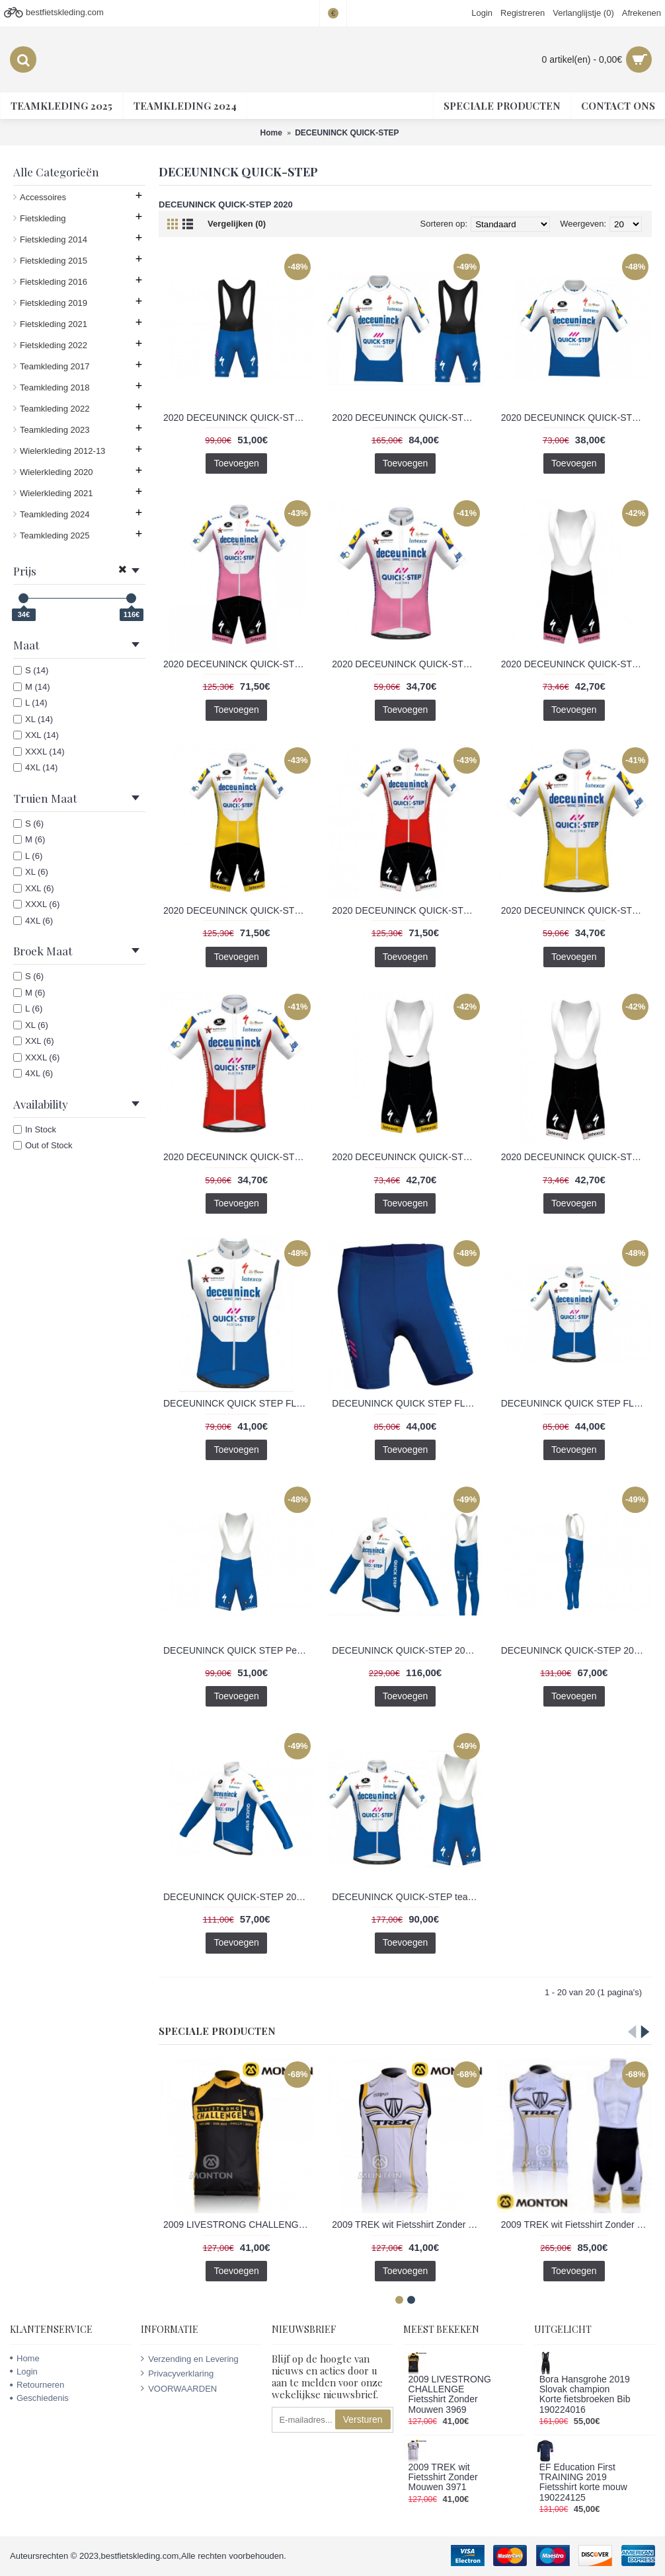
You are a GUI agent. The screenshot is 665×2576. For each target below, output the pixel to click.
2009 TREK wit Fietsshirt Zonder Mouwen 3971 (407, 2224)
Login (24, 2371)
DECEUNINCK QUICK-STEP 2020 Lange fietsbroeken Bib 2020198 (576, 1650)
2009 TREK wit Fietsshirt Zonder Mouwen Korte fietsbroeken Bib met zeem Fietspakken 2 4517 (576, 2224)
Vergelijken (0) (237, 224)
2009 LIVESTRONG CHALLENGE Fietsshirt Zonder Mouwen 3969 (238, 2224)
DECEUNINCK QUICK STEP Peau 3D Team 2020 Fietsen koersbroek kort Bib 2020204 (238, 1650)
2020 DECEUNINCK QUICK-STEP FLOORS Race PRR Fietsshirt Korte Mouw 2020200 (576, 417)
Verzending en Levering (190, 2358)
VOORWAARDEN (179, 2388)
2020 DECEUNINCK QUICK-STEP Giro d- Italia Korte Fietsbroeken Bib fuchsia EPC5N (576, 664)
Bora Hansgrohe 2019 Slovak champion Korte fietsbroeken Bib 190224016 (585, 2394)
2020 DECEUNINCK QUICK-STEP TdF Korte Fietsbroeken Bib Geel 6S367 (407, 1157)
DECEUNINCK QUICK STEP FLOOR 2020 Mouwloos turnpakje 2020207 (238, 1403)
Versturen (363, 2419)
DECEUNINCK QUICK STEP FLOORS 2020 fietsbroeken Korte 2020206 (407, 1403)
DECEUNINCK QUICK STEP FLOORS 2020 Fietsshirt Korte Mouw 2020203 (576, 1403)
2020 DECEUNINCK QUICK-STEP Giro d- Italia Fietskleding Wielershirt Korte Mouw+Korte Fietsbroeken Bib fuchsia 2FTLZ (238, 664)
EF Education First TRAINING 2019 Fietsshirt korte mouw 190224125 (583, 2482)
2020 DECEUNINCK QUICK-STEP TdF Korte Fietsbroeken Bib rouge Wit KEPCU (576, 1157)
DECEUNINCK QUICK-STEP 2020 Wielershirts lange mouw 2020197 (238, 1897)
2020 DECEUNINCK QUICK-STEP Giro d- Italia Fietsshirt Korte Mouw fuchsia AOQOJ (407, 664)
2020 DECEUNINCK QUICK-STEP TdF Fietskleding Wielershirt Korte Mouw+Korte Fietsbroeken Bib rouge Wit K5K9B (407, 910)
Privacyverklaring (177, 2373)
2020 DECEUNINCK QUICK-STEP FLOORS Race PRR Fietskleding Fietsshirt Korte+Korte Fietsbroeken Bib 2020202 (407, 417)
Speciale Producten (217, 2031)
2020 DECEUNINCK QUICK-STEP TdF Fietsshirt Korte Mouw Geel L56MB (576, 910)
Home (25, 2358)
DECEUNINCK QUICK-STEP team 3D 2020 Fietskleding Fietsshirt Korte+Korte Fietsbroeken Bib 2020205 (407, 1897)
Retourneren (37, 2385)
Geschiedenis (39, 2398)
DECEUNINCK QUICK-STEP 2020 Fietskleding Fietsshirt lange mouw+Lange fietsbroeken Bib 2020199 (407, 1650)
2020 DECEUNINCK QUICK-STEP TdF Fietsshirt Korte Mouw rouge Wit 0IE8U (238, 1157)
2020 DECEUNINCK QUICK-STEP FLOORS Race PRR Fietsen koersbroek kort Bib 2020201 (238, 417)
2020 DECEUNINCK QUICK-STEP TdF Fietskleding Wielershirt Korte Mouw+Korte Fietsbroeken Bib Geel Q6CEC (238, 910)
